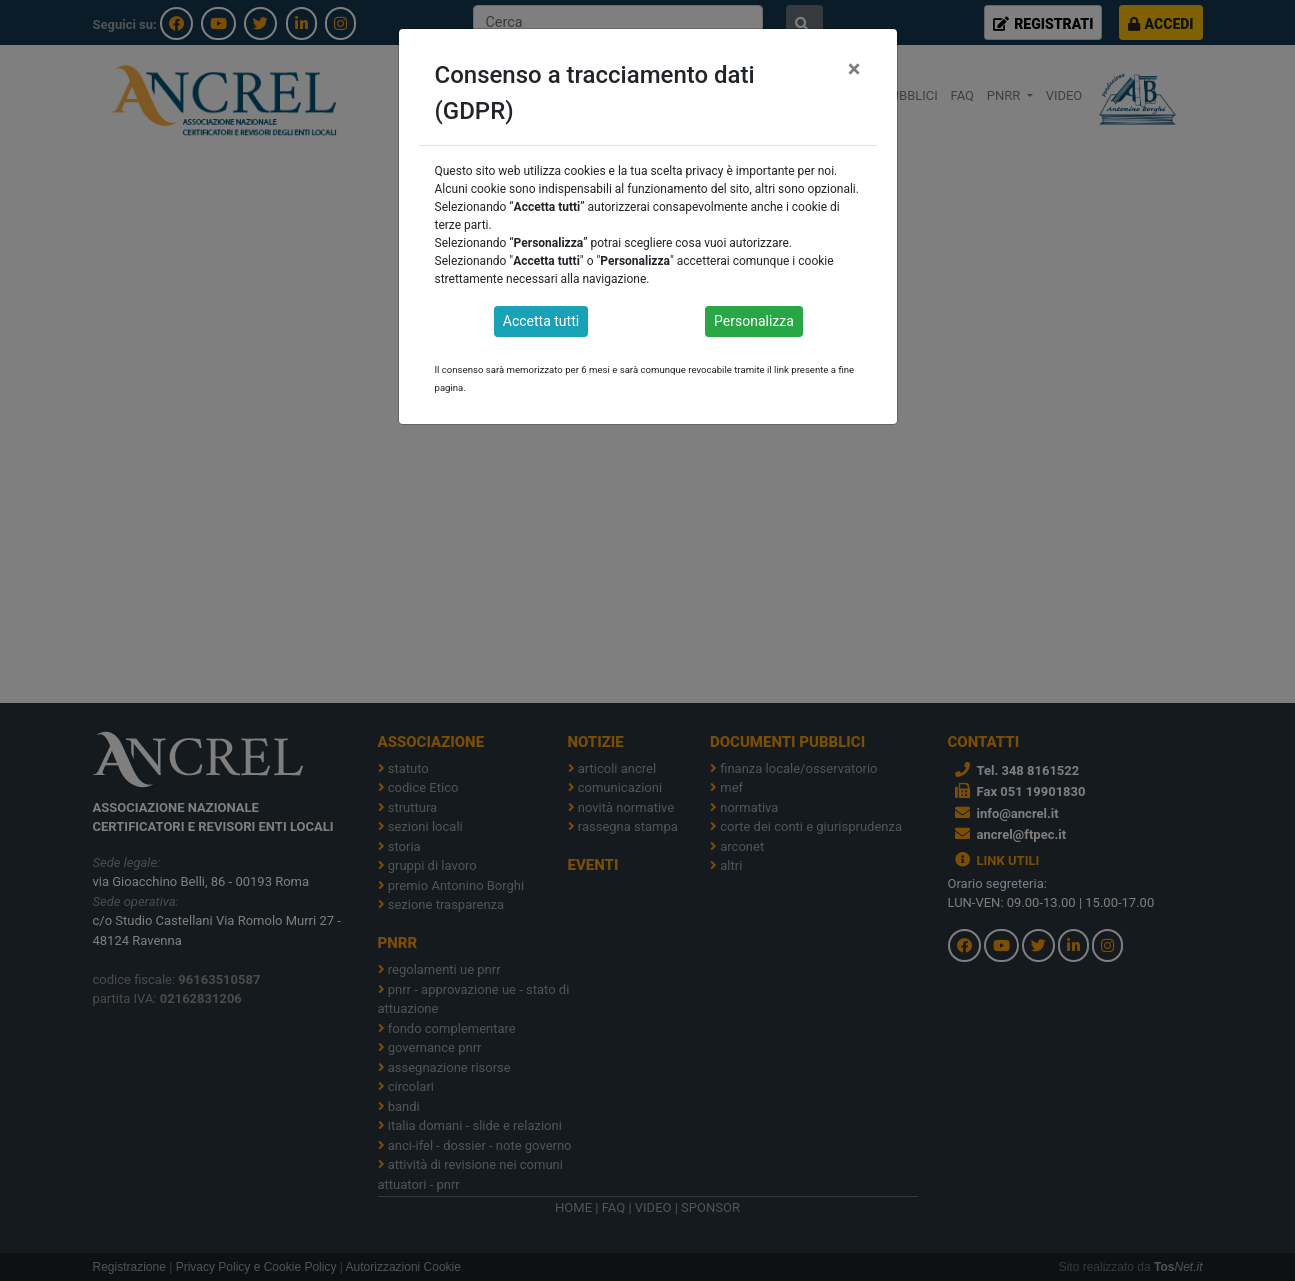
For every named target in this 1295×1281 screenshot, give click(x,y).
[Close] (854, 69)
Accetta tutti (541, 321)
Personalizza (754, 321)
